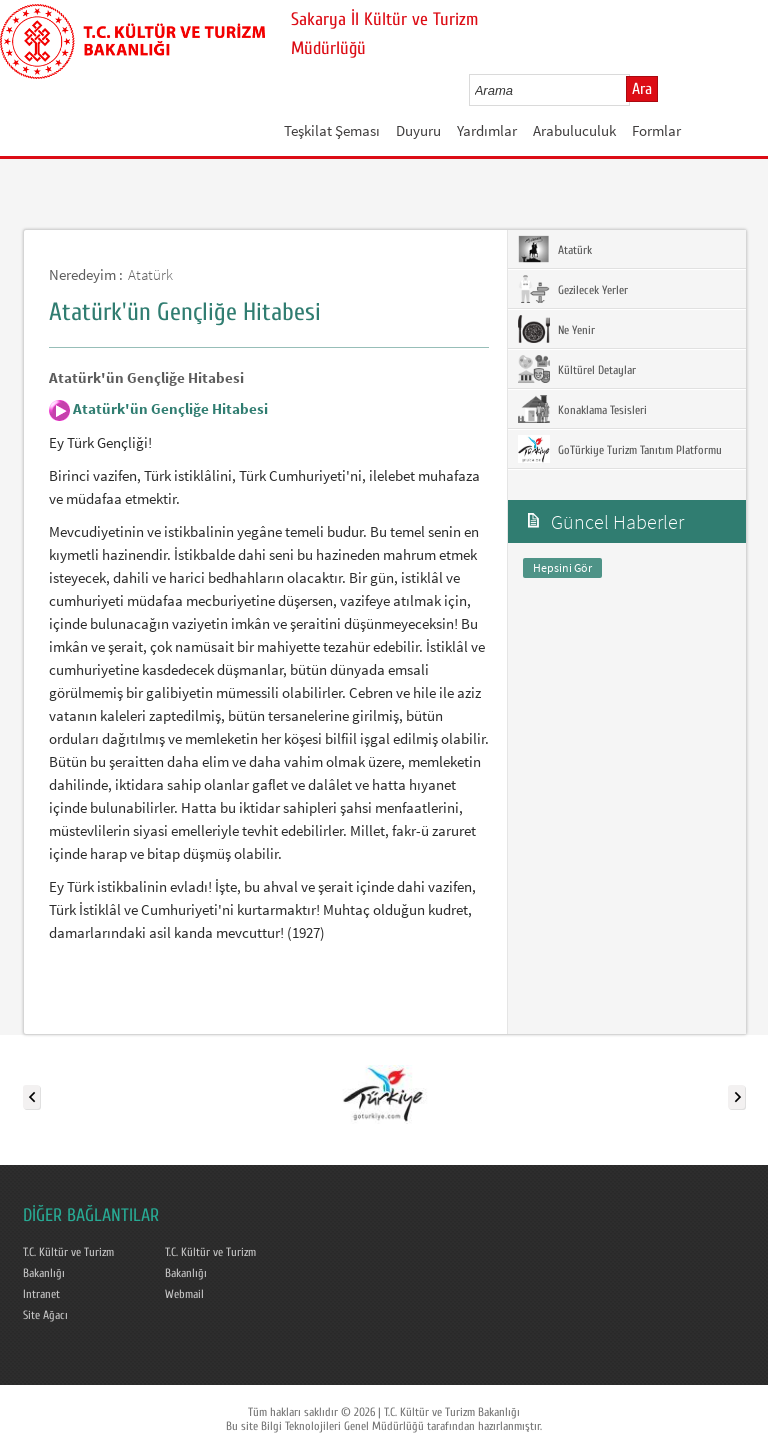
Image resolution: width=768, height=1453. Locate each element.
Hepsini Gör (562, 567)
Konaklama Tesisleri (582, 409)
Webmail (184, 1294)
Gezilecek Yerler (573, 289)
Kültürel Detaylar (577, 369)
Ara (642, 89)
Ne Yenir (556, 329)
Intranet (41, 1294)
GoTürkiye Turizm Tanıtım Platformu (620, 449)
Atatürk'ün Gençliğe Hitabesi (169, 408)
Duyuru (418, 130)
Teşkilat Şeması (332, 130)
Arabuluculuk (574, 130)
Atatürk (150, 274)
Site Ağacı (45, 1315)
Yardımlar (487, 130)
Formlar (656, 130)
